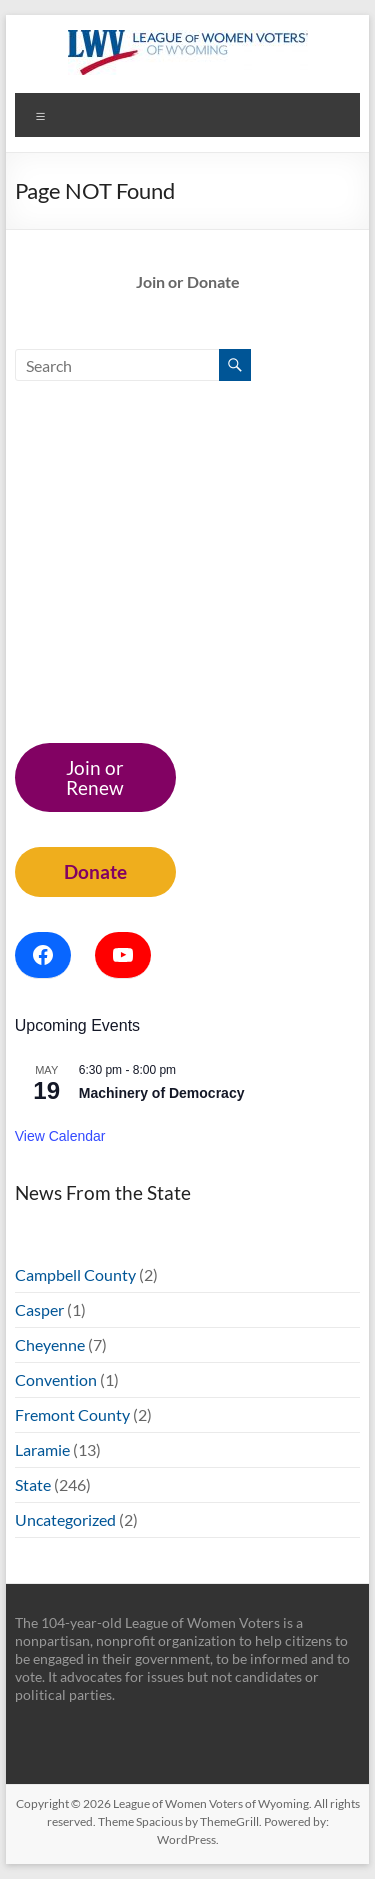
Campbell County (75, 1274)
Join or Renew (95, 777)
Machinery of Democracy (162, 1093)
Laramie (42, 1449)
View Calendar (60, 1136)
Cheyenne (50, 1344)
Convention (56, 1379)
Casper (39, 1309)
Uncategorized (65, 1519)
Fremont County (72, 1414)
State (33, 1484)
